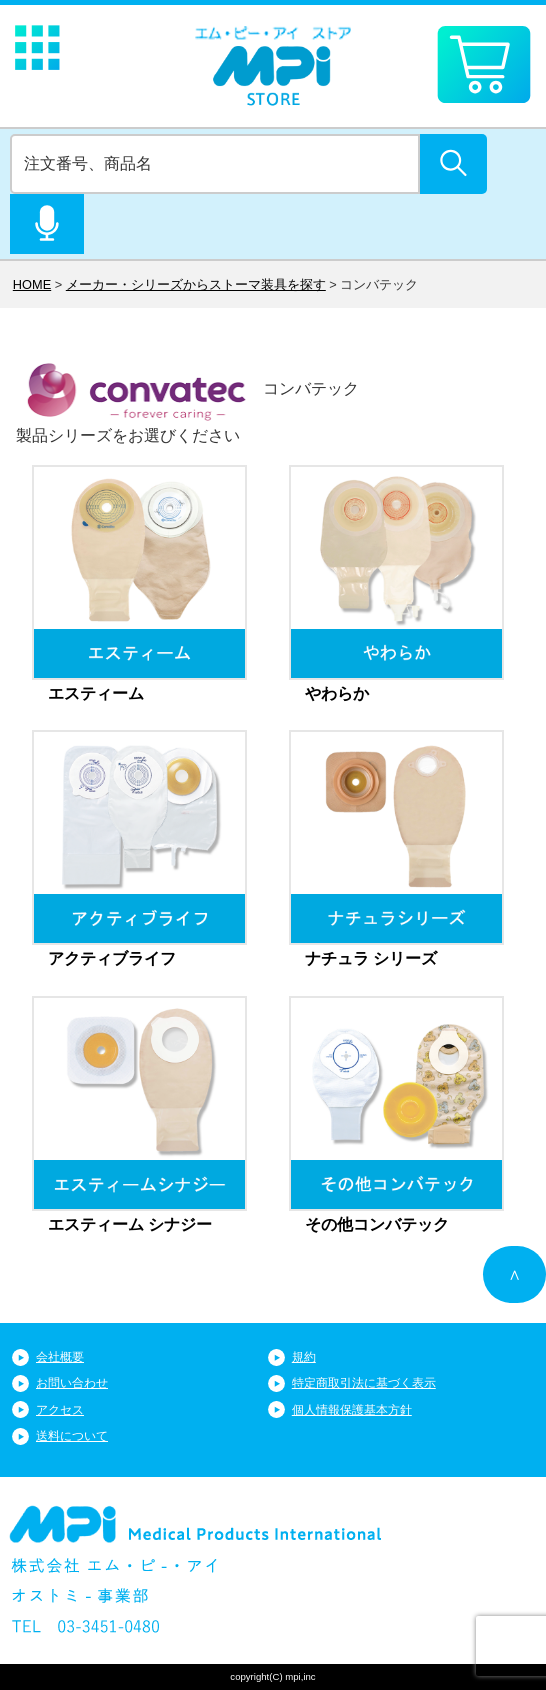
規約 (304, 1357)
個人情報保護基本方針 (352, 1410)
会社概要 (60, 1357)
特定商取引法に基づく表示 (364, 1383)
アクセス (60, 1410)
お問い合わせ (72, 1383)
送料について (72, 1436)
